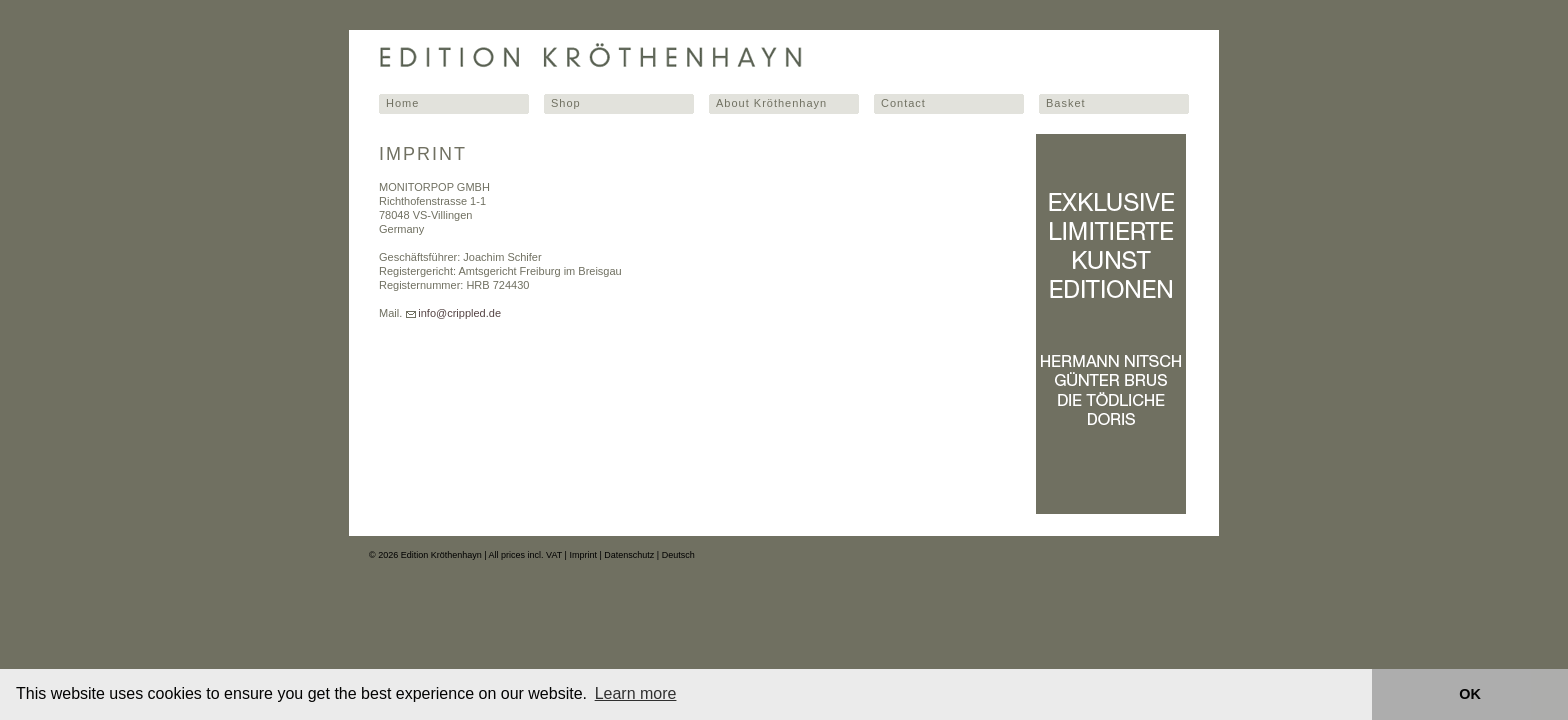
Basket (1066, 103)
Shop (566, 103)
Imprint (583, 555)
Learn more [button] (636, 693)
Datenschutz (629, 555)
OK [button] (1470, 694)
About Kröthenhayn (771, 103)
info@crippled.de (459, 313)
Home (402, 103)
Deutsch (678, 555)
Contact (903, 103)
